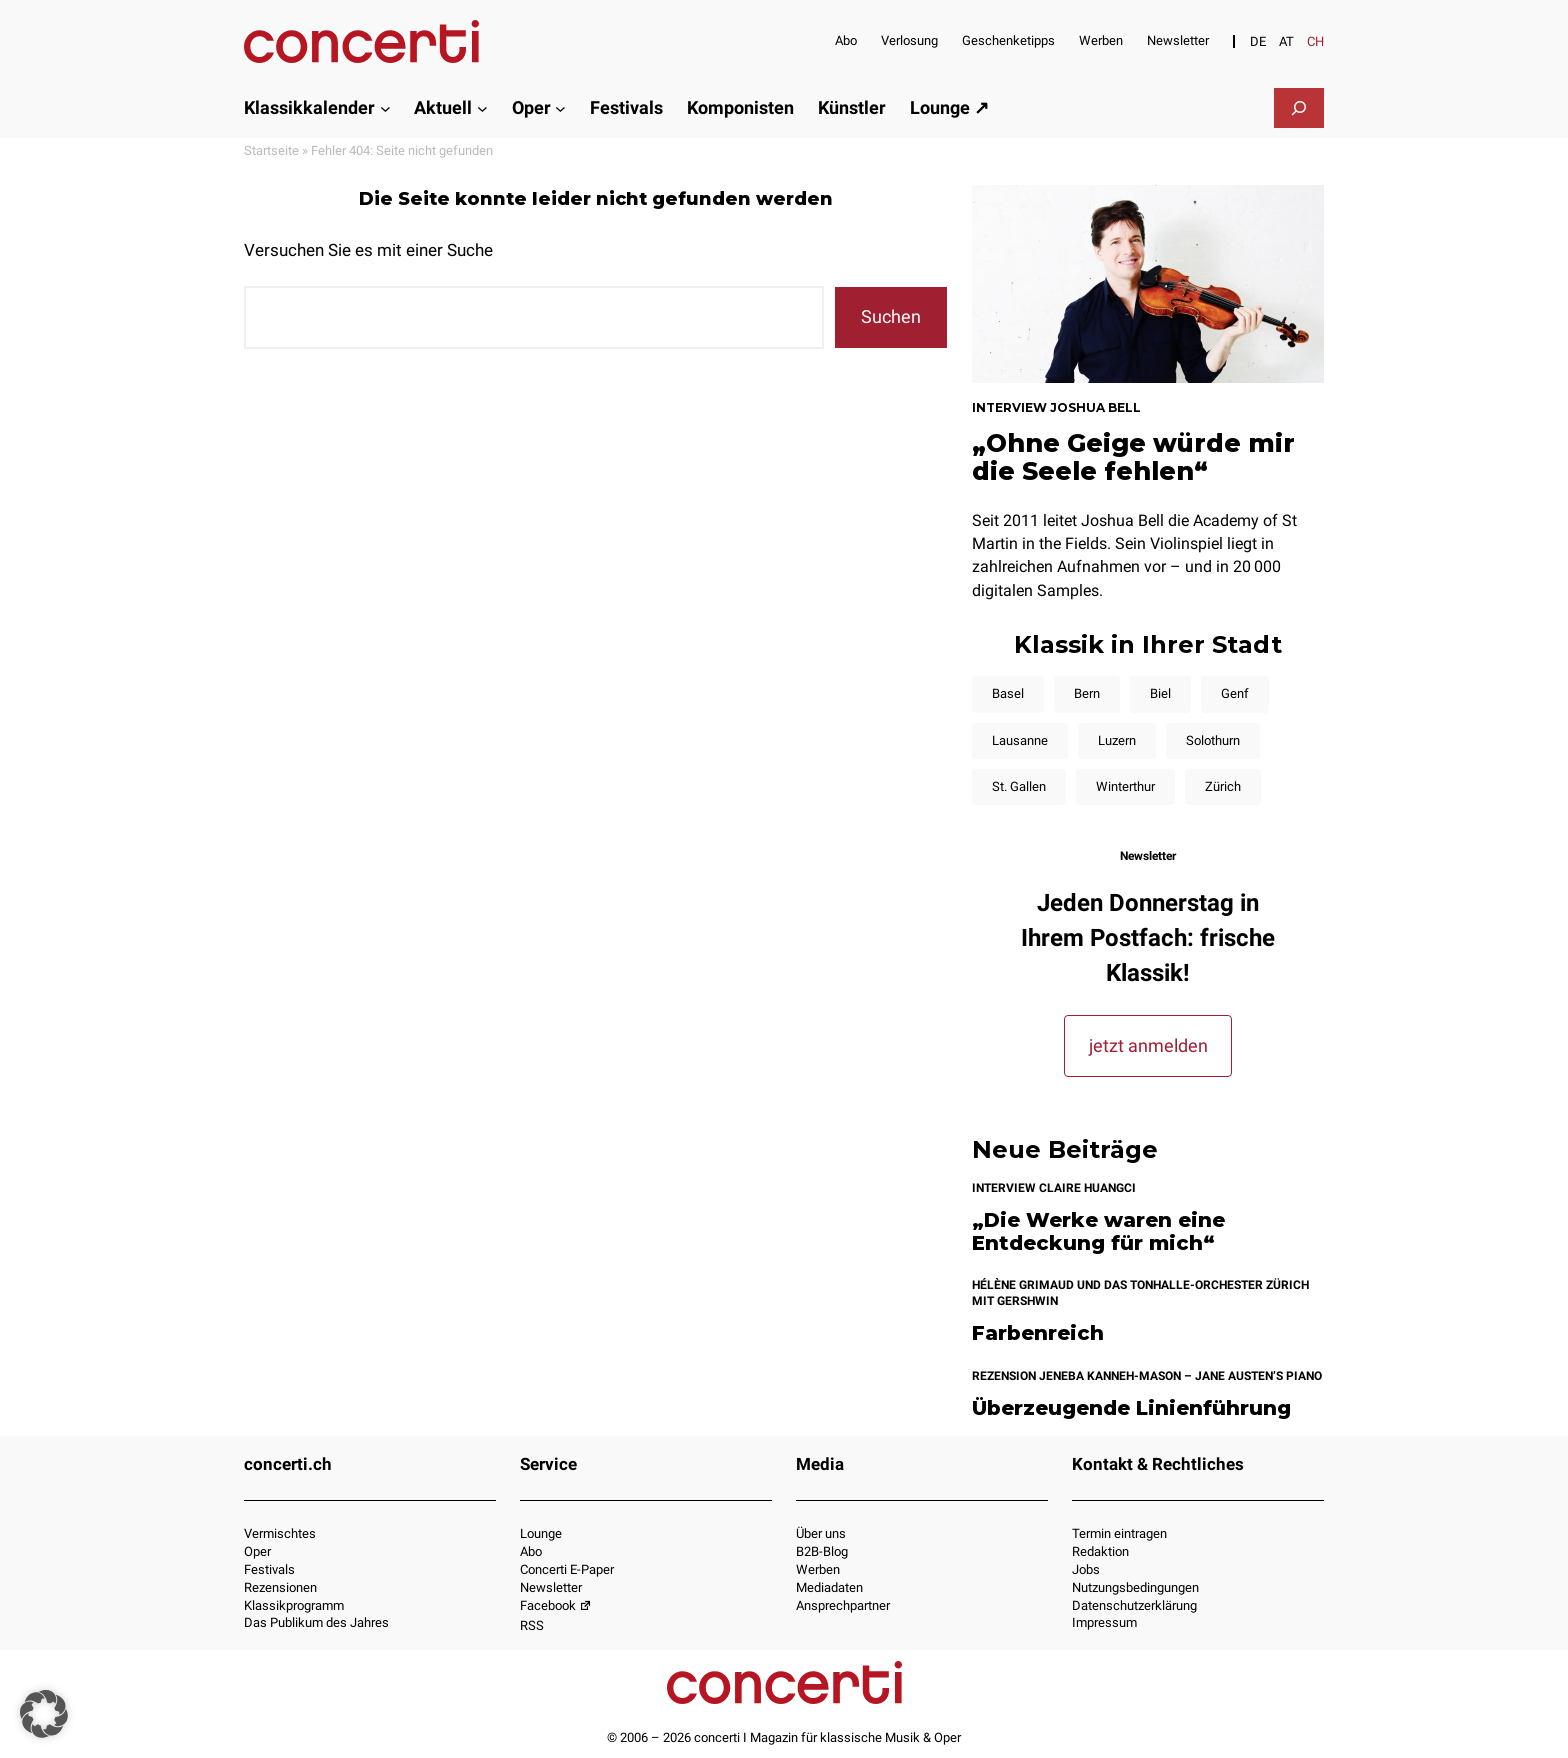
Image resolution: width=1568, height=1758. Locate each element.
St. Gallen (1019, 786)
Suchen (891, 316)
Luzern (1117, 740)
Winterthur (1125, 786)
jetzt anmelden (1148, 1045)
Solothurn (1213, 740)
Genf (1235, 693)
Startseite (271, 150)
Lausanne (1020, 740)
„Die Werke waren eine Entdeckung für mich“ (1098, 1231)
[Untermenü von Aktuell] (482, 107)
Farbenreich (1038, 1333)
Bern (1087, 693)
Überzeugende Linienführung (1131, 1408)
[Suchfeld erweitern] (1299, 108)
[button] (44, 1714)
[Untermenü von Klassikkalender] (385, 107)
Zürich (1223, 786)
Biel (1160, 693)
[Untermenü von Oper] (560, 107)
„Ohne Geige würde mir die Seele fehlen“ (1133, 457)
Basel (1008, 693)
